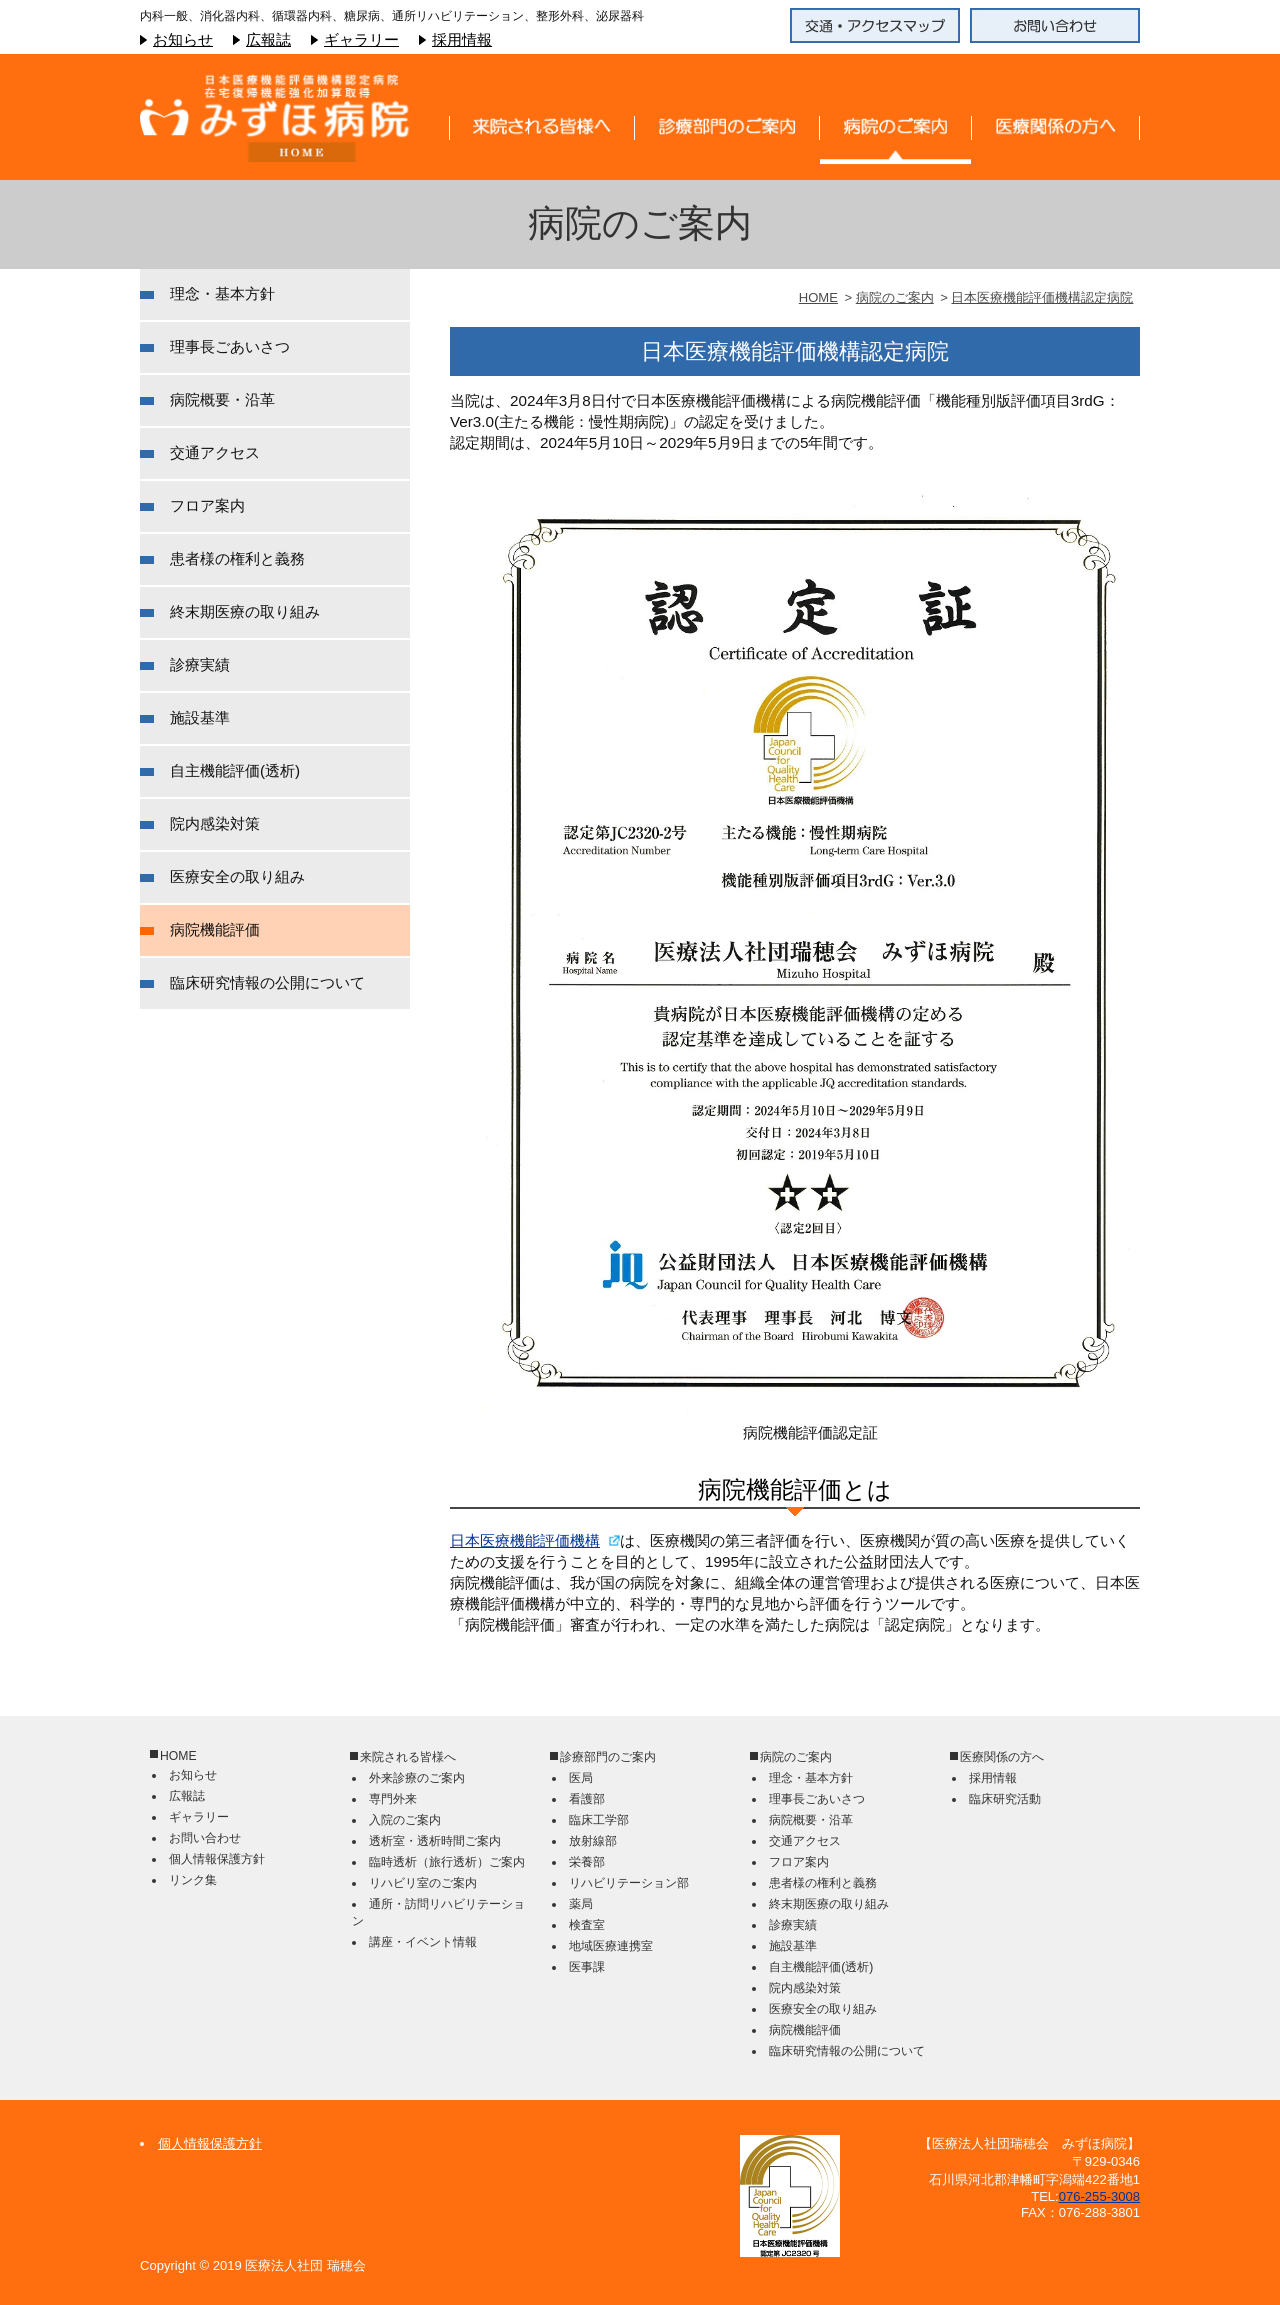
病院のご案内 (895, 297)
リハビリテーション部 (629, 1883)
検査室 (587, 1925)
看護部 (587, 1799)
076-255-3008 (1099, 2196)
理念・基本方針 (222, 293)
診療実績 (200, 664)
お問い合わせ (205, 1838)
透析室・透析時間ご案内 (435, 1841)
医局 (581, 1778)
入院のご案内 (405, 1820)
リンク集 (193, 1880)
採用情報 (462, 39)
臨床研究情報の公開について (267, 982)
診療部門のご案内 (608, 1757)
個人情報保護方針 (217, 1859)
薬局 (581, 1904)
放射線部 (593, 1841)
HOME (818, 297)
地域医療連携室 (611, 1946)
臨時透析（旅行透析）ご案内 (447, 1862)
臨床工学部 (599, 1820)
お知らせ (183, 39)
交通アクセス (215, 452)
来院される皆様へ (408, 1757)
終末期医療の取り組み (245, 611)
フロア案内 (207, 505)
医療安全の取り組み (237, 876)
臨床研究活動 (1005, 1799)
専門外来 (393, 1799)
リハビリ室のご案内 (423, 1883)
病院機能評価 (215, 929)
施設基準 (200, 717)
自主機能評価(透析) (235, 770)
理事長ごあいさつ (230, 346)
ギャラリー (361, 39)
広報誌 (268, 39)
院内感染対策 (215, 823)
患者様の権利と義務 (237, 558)
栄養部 (587, 1862)
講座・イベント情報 (423, 1942)
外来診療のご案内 (417, 1778)
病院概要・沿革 (222, 399)
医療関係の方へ (1002, 1757)
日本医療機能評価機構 (525, 1540)
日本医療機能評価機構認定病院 (1042, 297)
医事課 (587, 1967)
